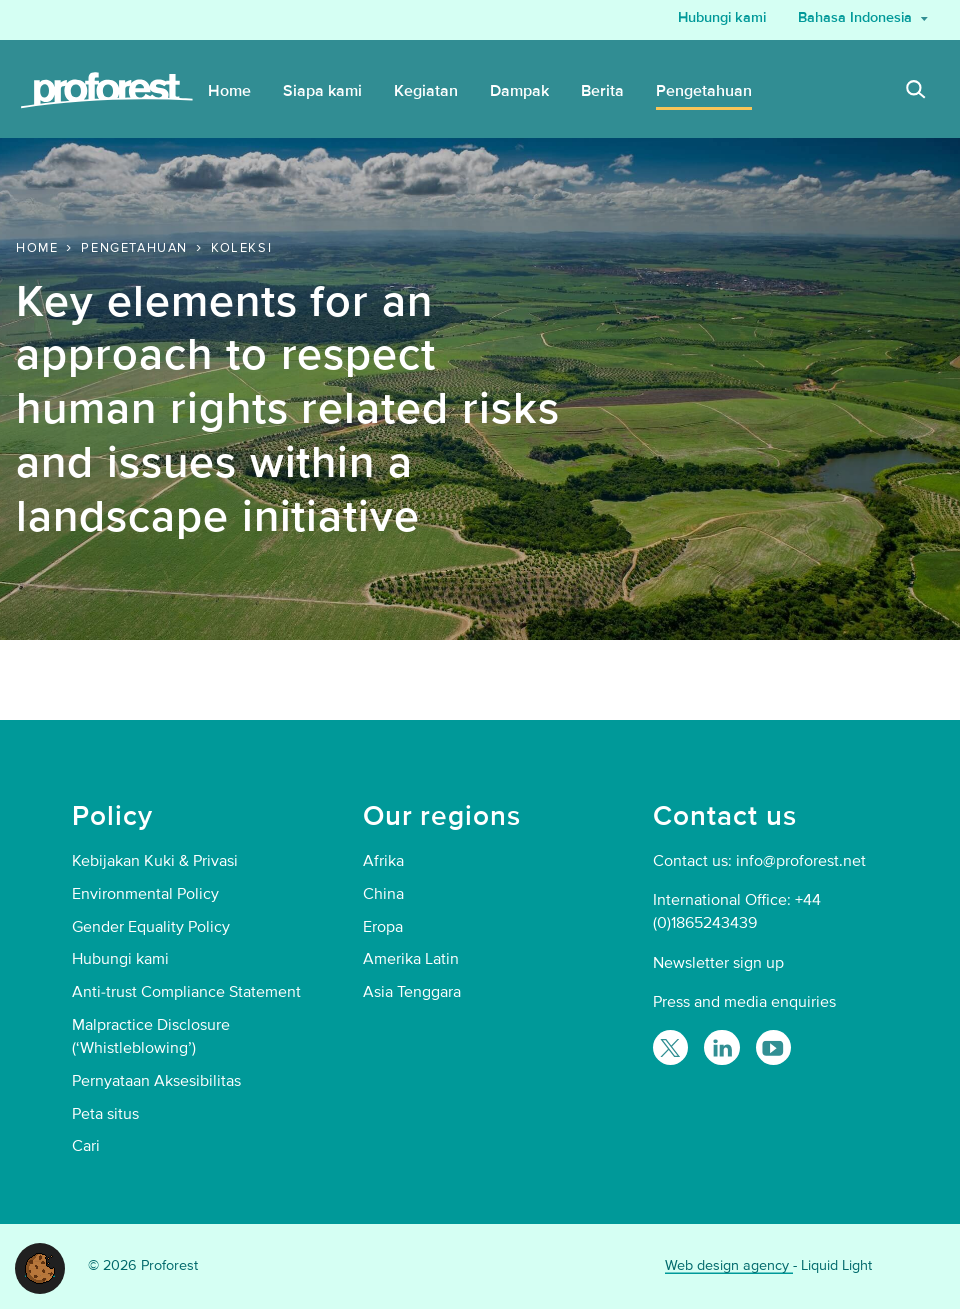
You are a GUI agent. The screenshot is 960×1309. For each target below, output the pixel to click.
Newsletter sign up (718, 963)
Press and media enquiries (744, 1002)
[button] (40, 1267)
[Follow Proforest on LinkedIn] (721, 1047)
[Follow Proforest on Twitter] (670, 1047)
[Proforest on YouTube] (773, 1047)
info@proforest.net (801, 861)
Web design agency (729, 1265)
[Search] (916, 92)
